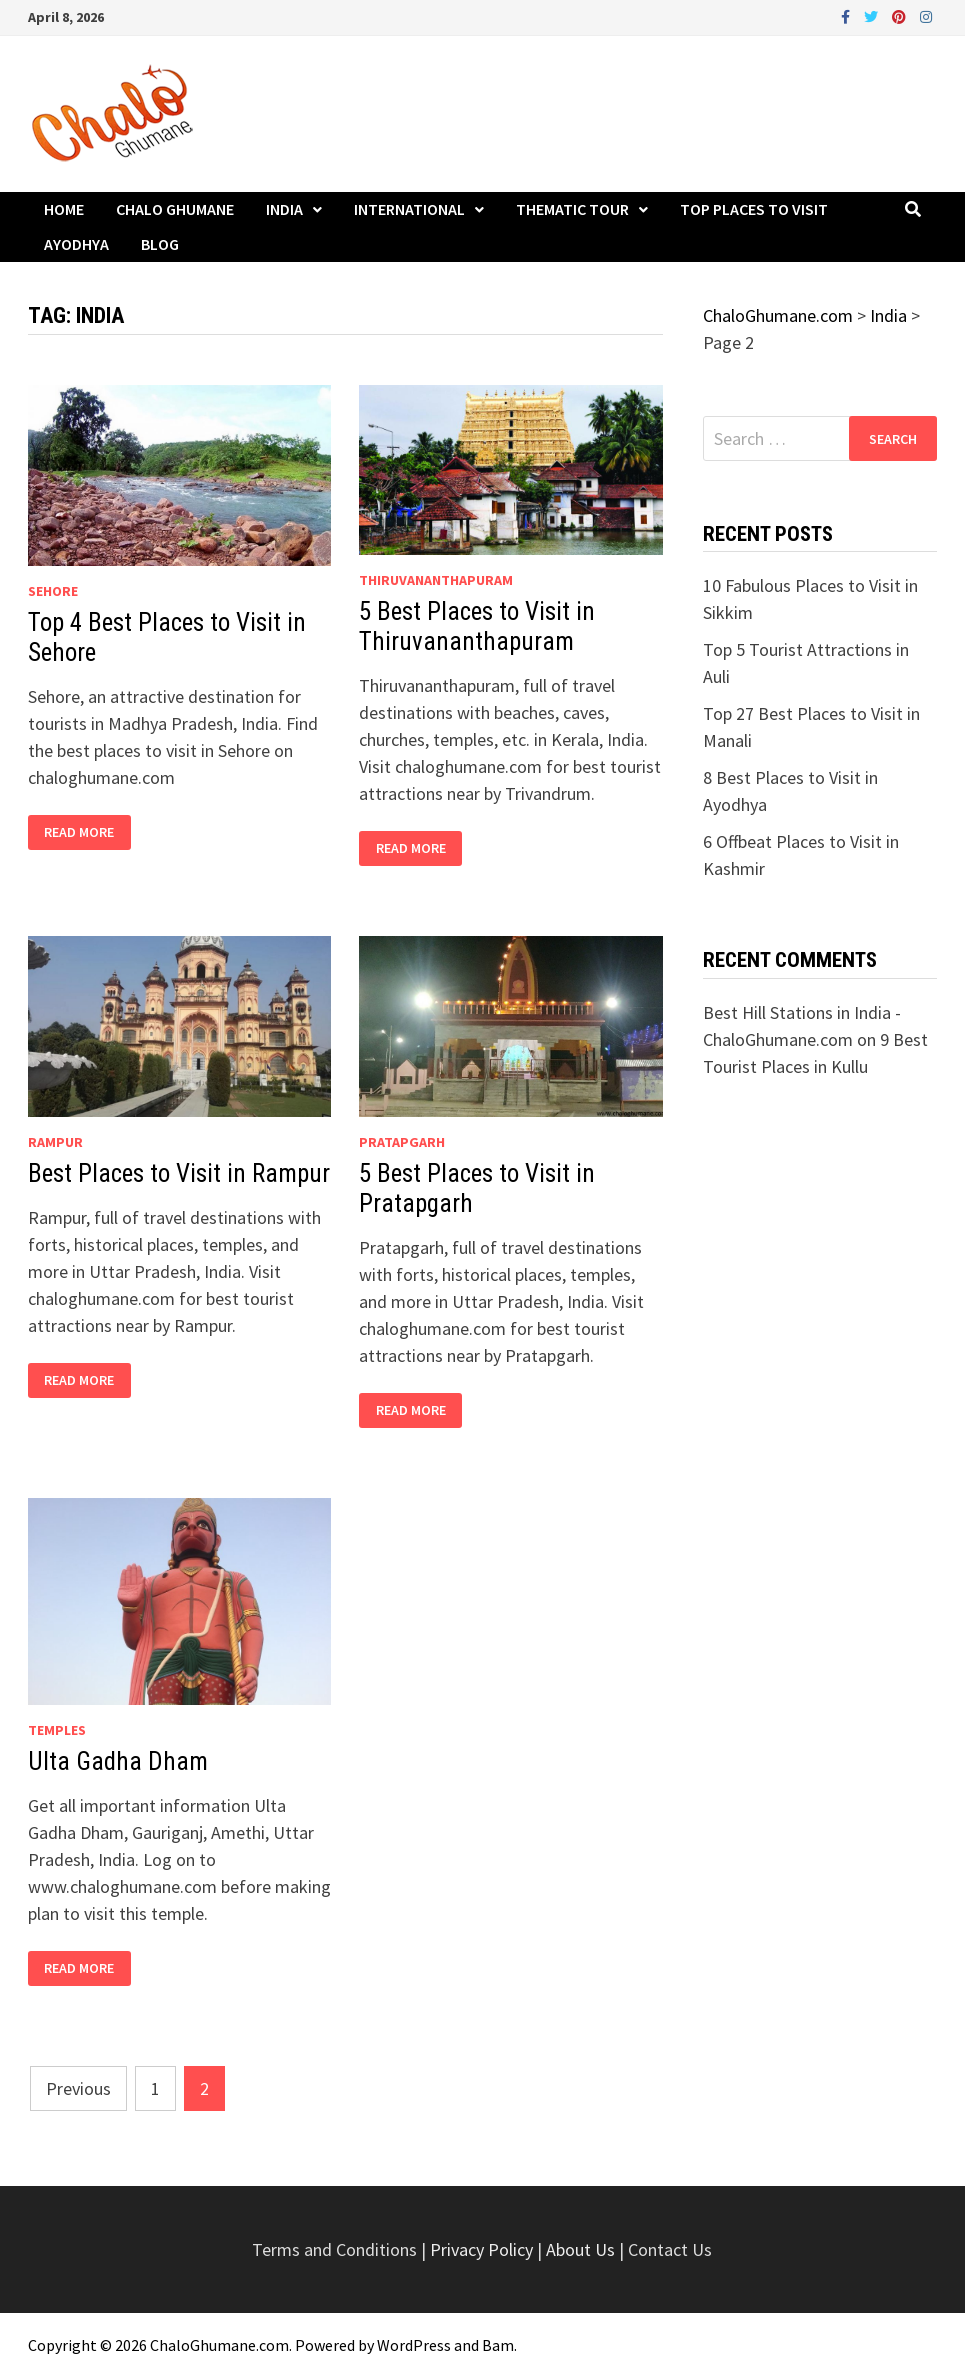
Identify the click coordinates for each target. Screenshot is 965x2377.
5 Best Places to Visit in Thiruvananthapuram (477, 626)
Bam (498, 2345)
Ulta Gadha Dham (118, 1761)
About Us (580, 2249)
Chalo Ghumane (175, 209)
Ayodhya (76, 244)
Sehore (53, 591)
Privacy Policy (483, 2249)
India (284, 209)
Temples (57, 1730)
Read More (78, 832)
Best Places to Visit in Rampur (179, 1173)
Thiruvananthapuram (436, 580)
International (409, 209)
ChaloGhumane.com (219, 2345)
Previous (78, 2088)
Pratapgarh (402, 1142)
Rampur (55, 1142)
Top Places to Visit (754, 209)
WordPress (414, 2345)
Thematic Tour (572, 209)
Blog (160, 244)
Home (64, 209)
